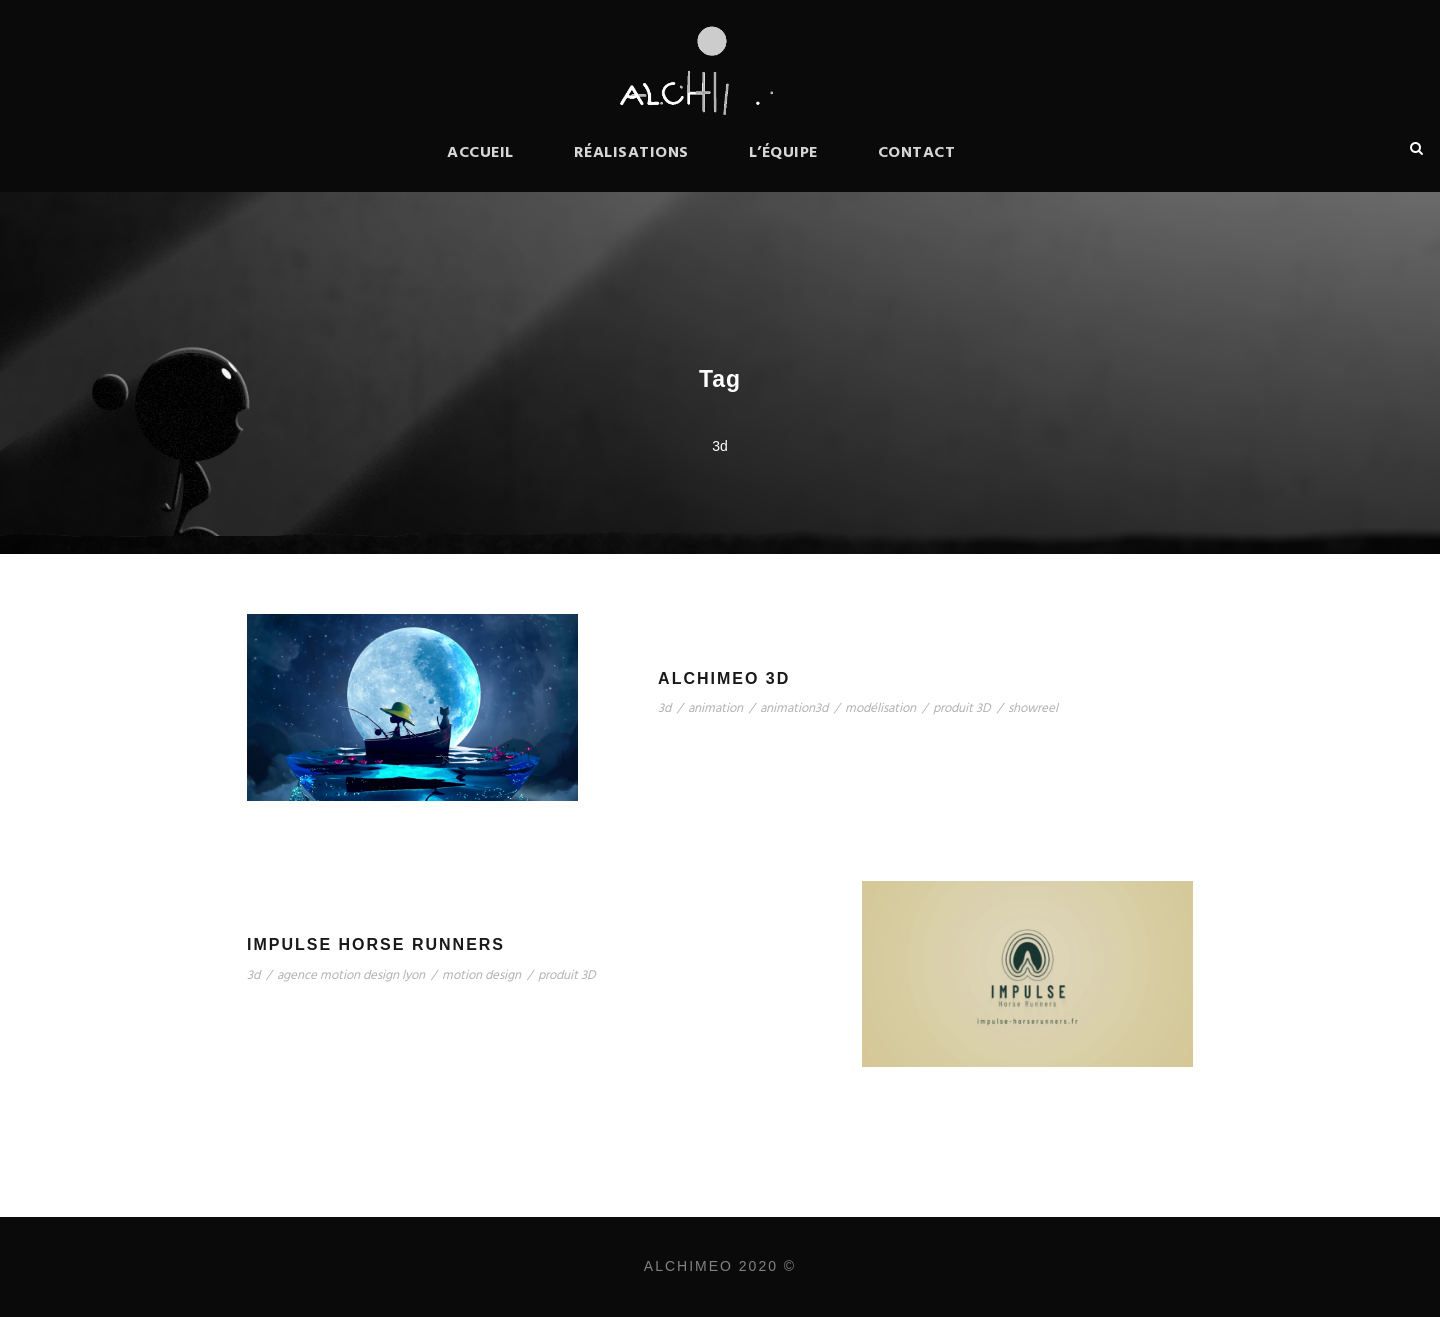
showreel (1033, 708)
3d (664, 708)
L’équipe (783, 153)
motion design (481, 975)
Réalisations (631, 153)
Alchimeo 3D (724, 678)
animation (715, 708)
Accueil (480, 153)
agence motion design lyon (351, 975)
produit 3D (962, 708)
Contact (917, 153)
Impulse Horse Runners (376, 944)
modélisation (880, 708)
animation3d (794, 708)
